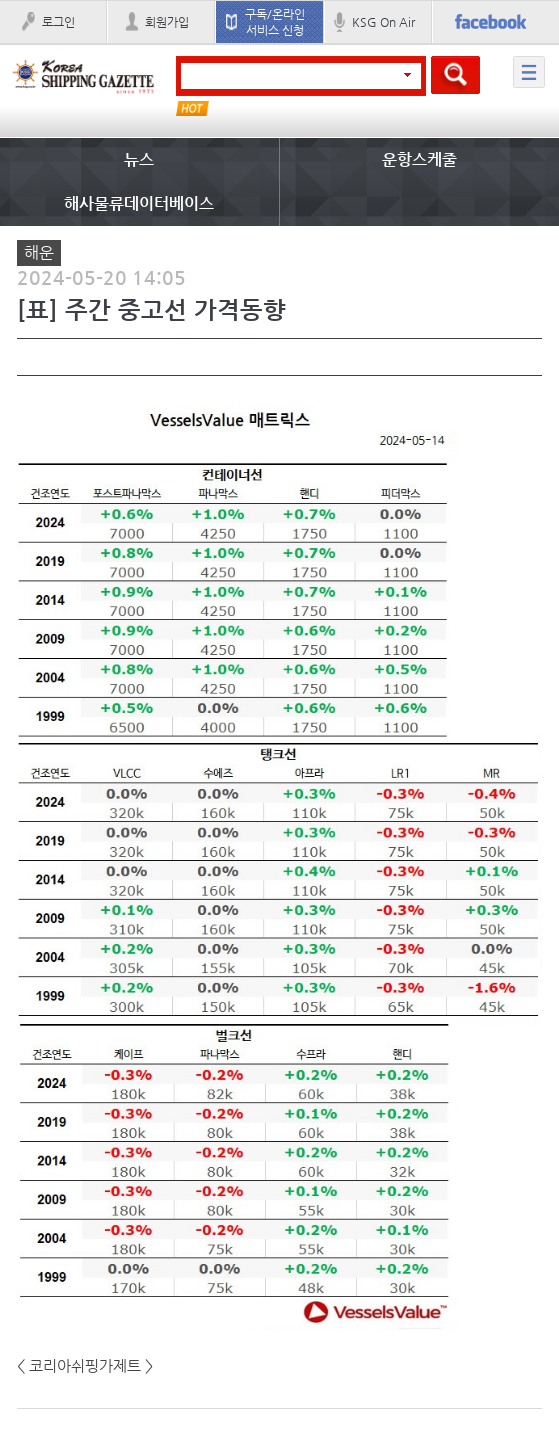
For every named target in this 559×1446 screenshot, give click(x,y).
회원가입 (167, 22)
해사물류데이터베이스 (139, 203)
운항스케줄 (419, 159)
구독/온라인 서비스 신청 (275, 22)
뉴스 (139, 159)
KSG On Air (383, 22)
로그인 (58, 22)
